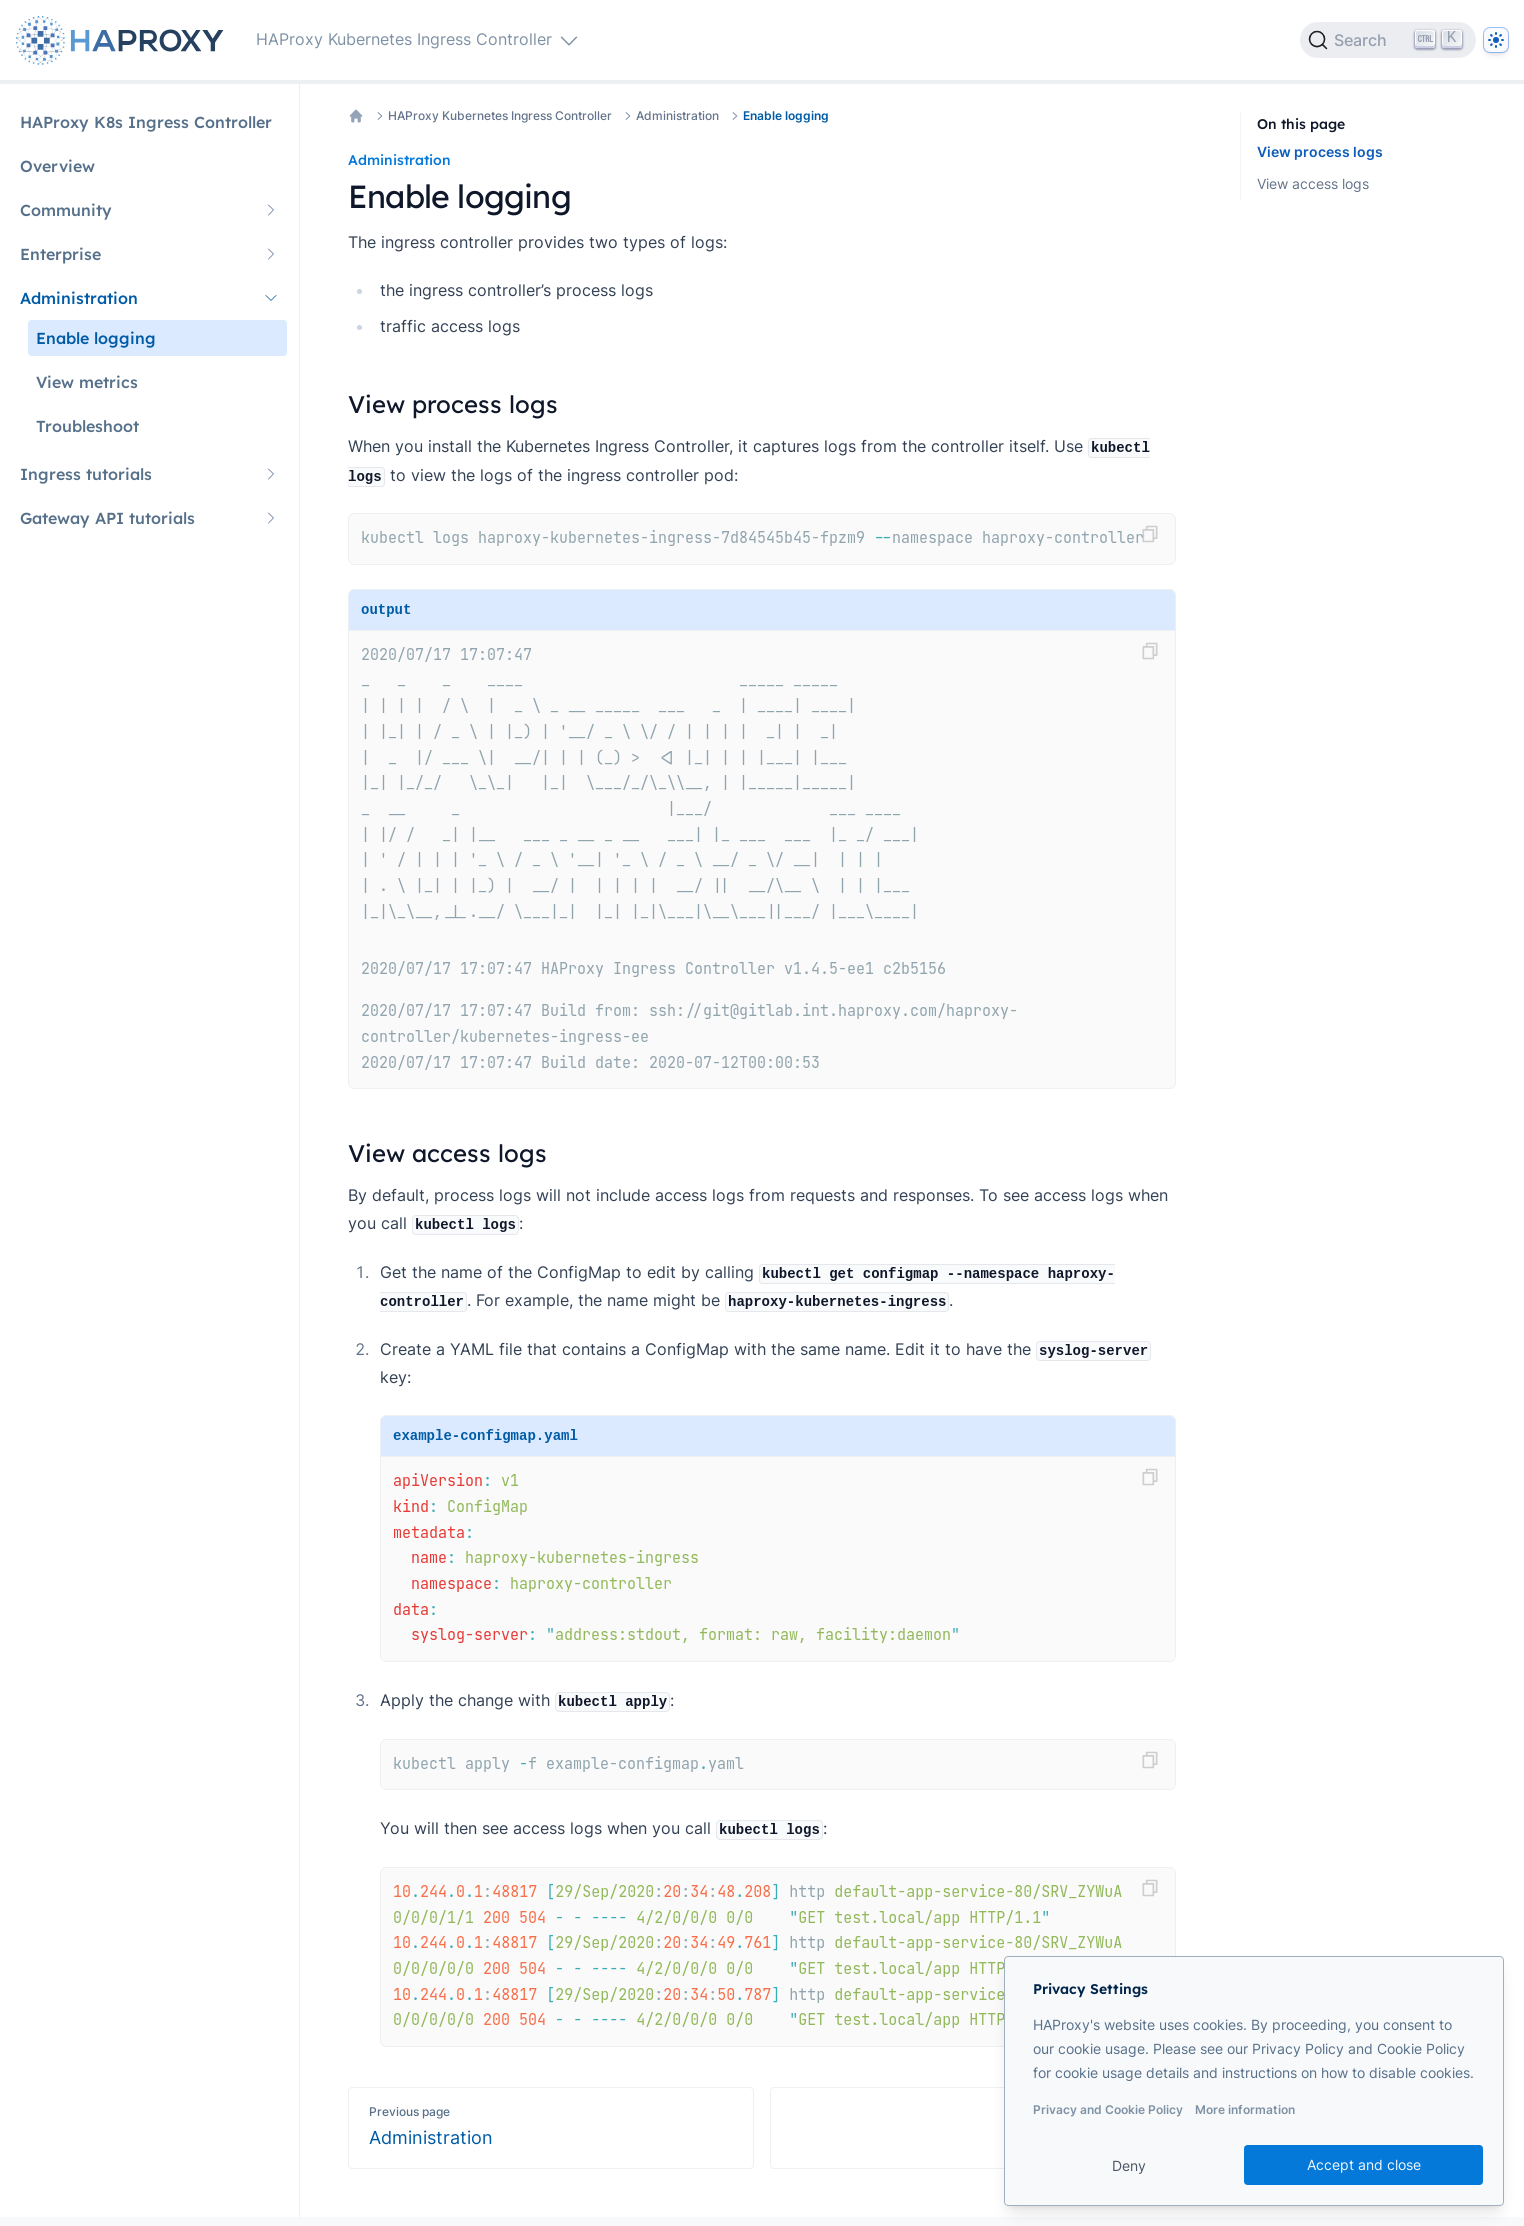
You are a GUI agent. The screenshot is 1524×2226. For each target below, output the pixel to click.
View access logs (1313, 183)
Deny (1129, 2165)
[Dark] (1496, 40)
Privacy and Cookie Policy (1108, 2109)
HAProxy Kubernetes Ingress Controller (500, 115)
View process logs (1320, 151)
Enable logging (786, 115)
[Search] (1388, 40)
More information (1245, 2109)
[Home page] (124, 40)
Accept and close (1364, 2164)
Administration (677, 115)
